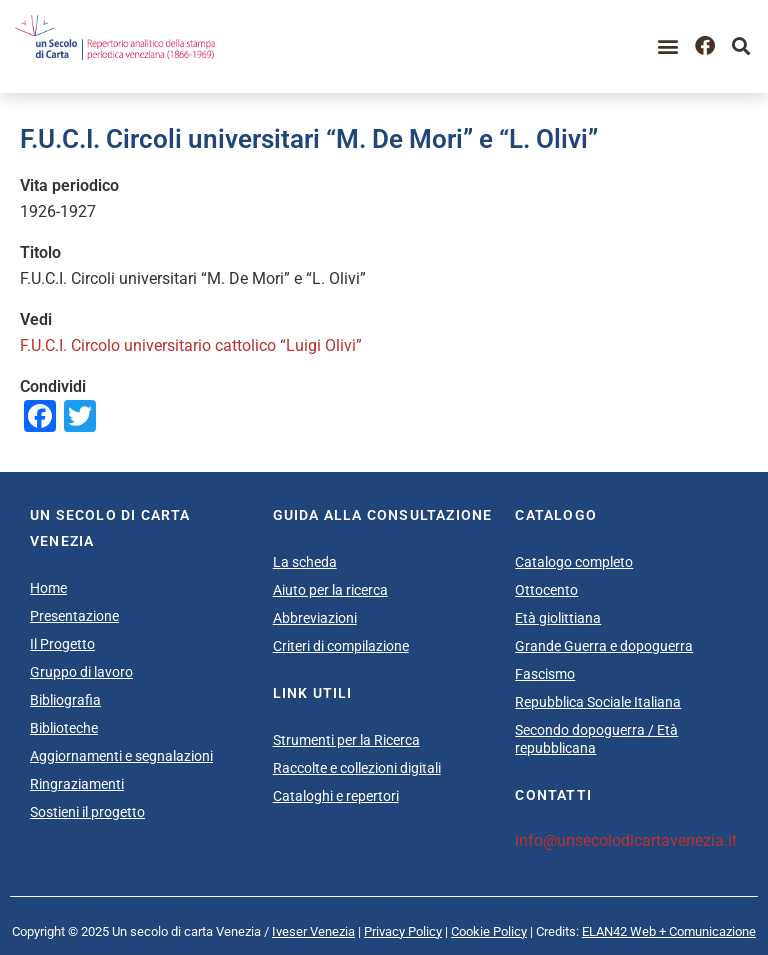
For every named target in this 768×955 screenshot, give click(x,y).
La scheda (305, 562)
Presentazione (74, 616)
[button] (668, 46)
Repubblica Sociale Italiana (598, 702)
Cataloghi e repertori (336, 796)
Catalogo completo (574, 562)
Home (48, 588)
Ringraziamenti (77, 784)
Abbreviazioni (315, 618)
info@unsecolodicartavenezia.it (626, 840)
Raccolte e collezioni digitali (357, 768)
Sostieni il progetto (87, 812)
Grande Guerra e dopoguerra (604, 646)
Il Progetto (62, 644)
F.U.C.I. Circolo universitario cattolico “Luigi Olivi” (193, 345)
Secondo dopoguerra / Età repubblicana (596, 739)
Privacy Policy (403, 931)
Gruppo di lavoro (81, 672)
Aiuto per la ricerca (330, 590)
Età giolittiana (558, 618)
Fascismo (545, 674)
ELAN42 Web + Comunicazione (669, 931)
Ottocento (546, 590)
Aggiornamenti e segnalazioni (121, 756)
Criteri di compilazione (341, 646)
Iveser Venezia (313, 931)
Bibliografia (65, 700)
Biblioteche (64, 728)
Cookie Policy (489, 931)
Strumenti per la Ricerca (346, 740)
